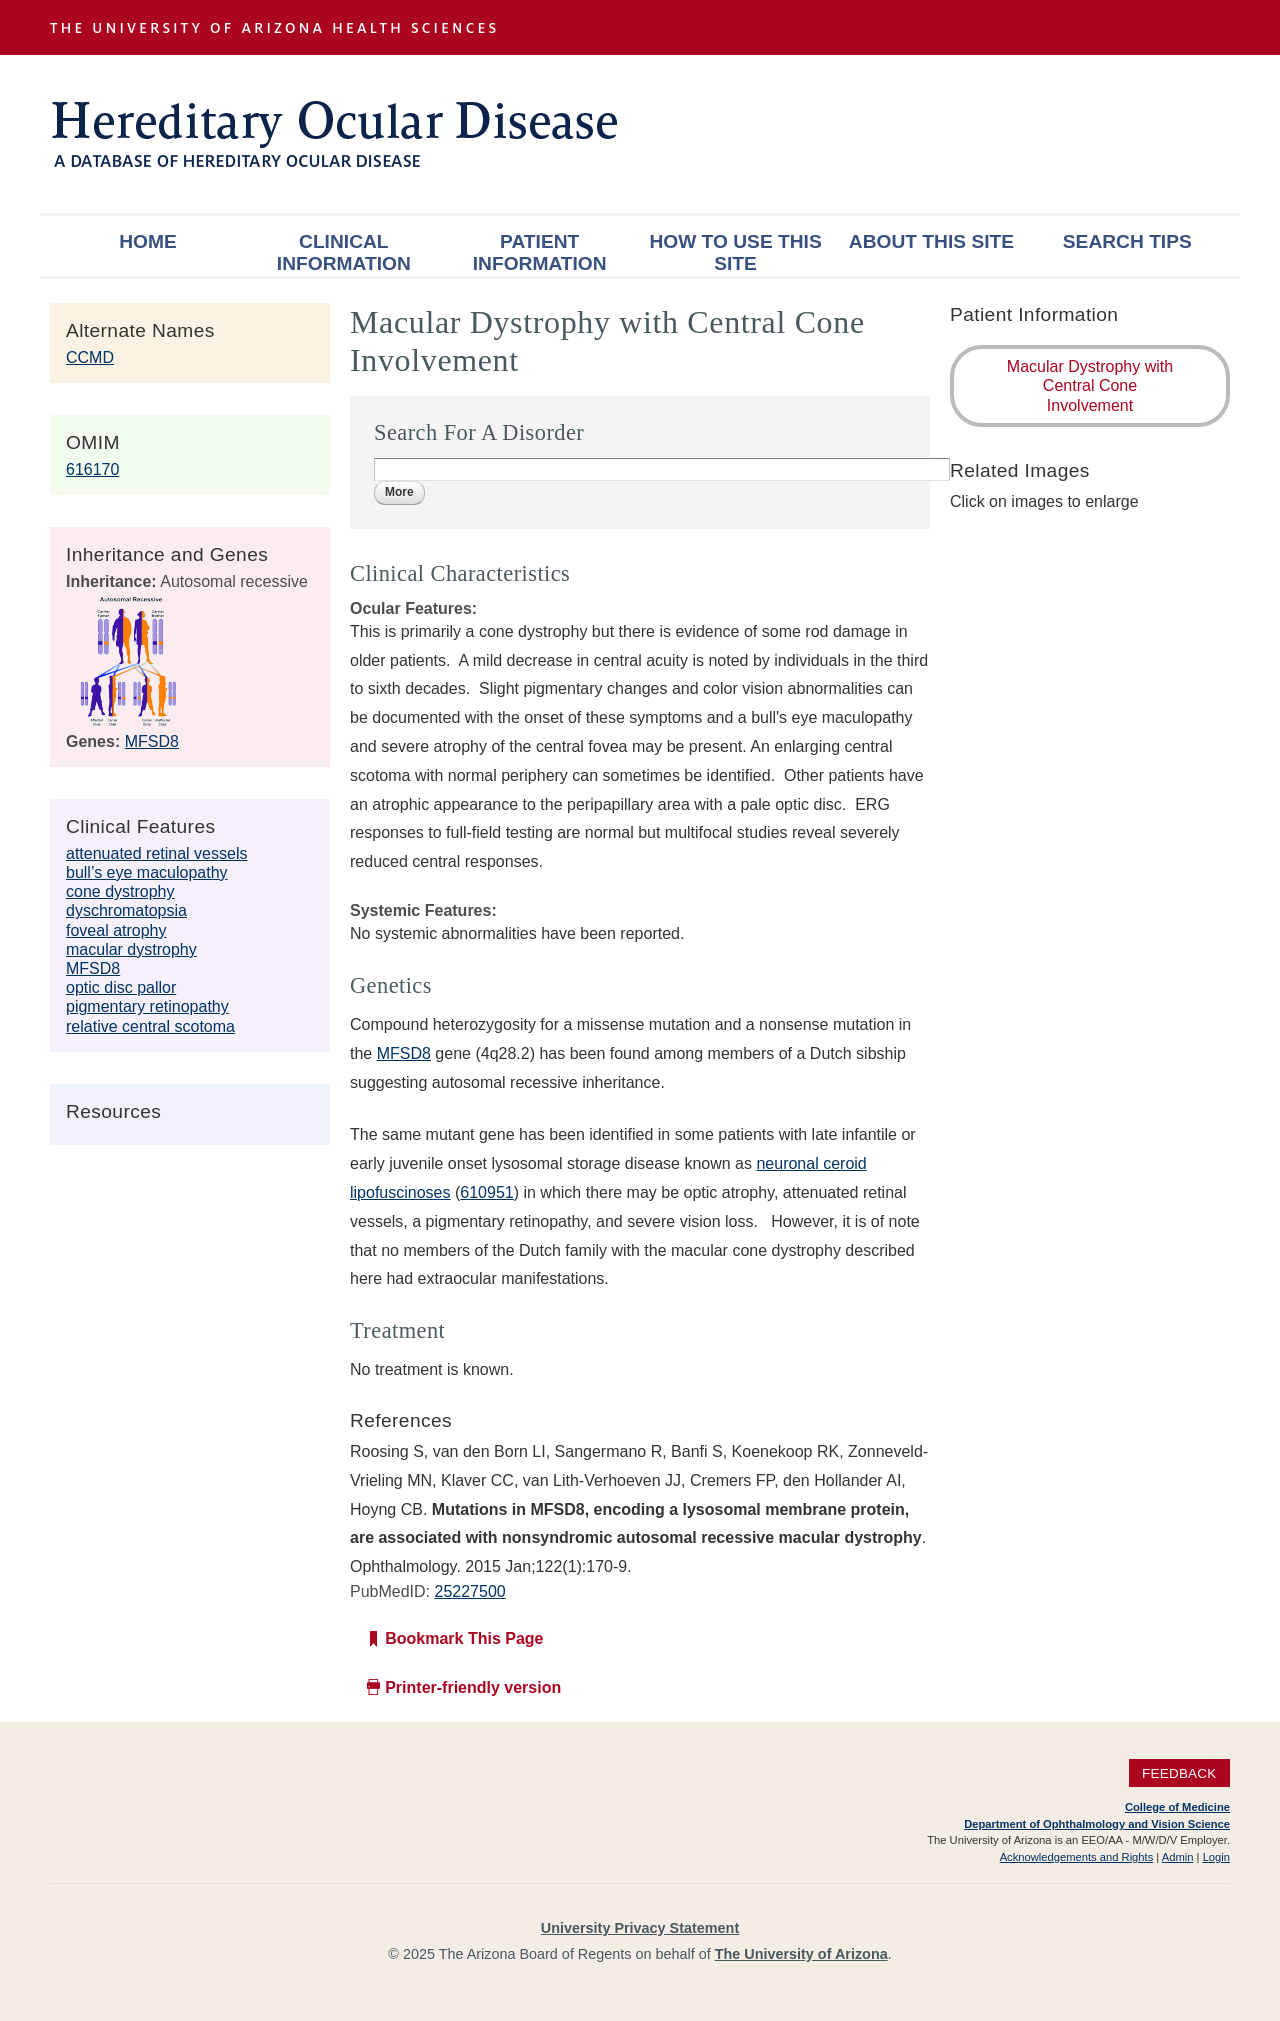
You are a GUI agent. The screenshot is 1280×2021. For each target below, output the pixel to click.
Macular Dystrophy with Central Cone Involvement (1090, 385)
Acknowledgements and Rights (1077, 1857)
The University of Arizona (801, 1954)
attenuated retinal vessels (156, 853)
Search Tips (1127, 241)
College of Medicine (1177, 1807)
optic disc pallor (121, 987)
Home (148, 241)
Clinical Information (344, 252)
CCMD (90, 357)
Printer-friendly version (473, 1687)
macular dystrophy (131, 949)
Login (1216, 1857)
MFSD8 (152, 741)
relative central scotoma (150, 1026)
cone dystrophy (120, 891)
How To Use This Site (735, 252)
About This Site (931, 241)
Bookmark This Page (464, 1638)
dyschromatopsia (126, 910)
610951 (486, 1192)
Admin (1178, 1857)
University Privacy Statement (640, 1928)
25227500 (469, 1591)
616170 (92, 469)
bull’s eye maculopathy (147, 872)
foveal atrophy (116, 930)
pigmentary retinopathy (147, 1006)
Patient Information (540, 252)
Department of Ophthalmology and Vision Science (1097, 1824)
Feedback (1179, 1772)
